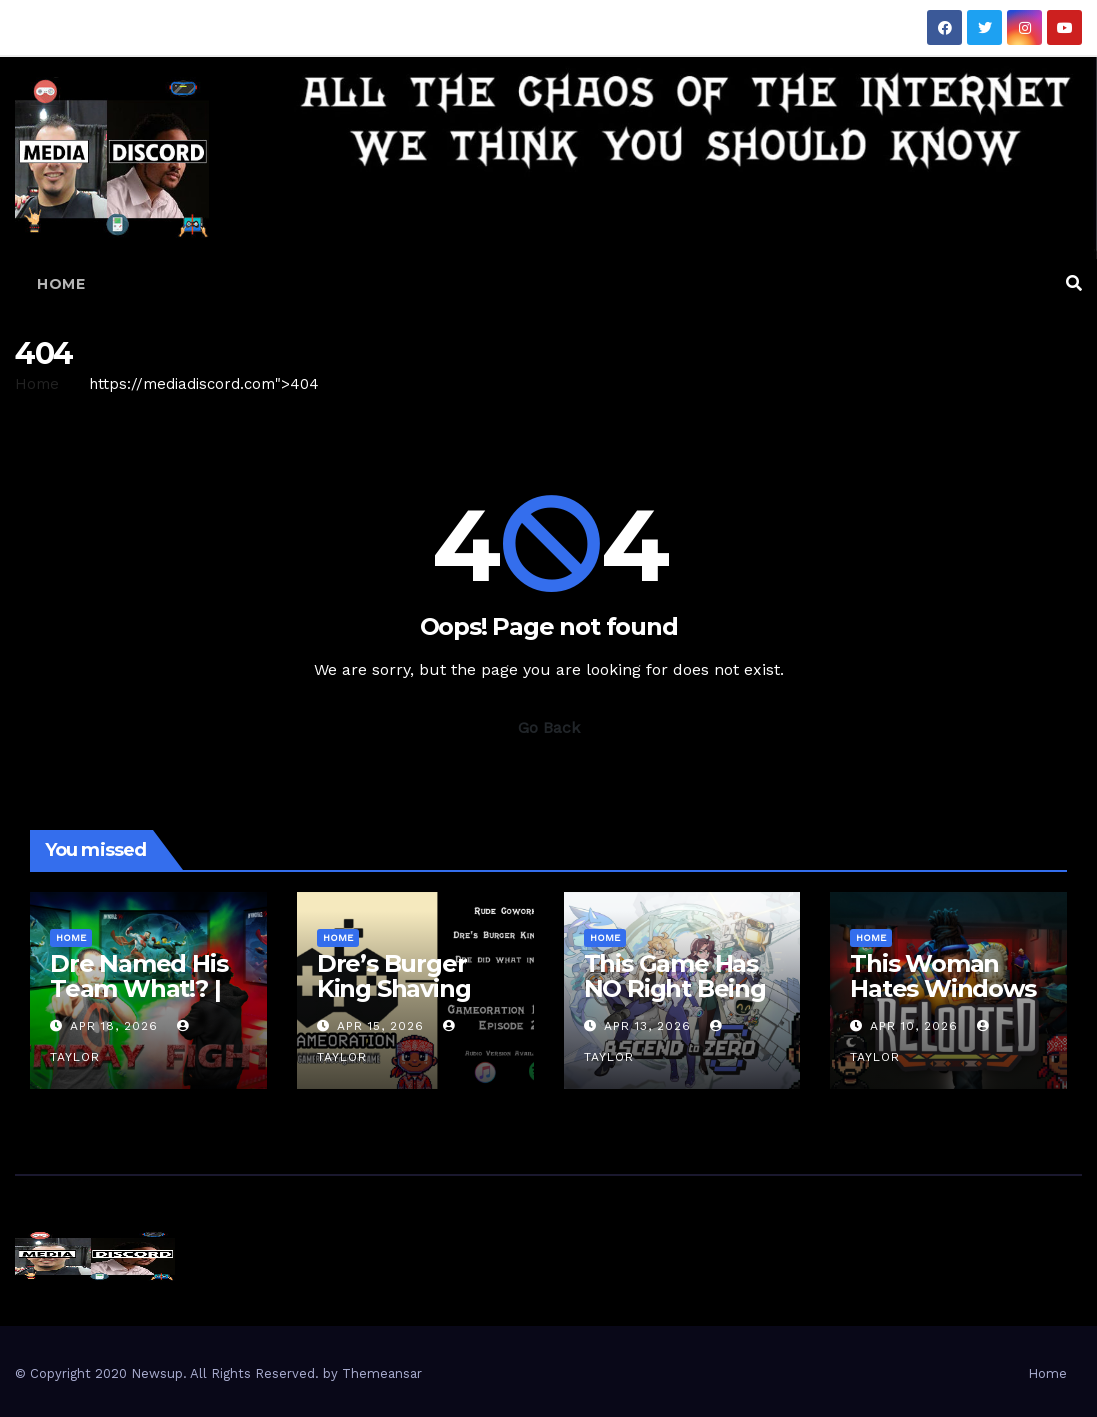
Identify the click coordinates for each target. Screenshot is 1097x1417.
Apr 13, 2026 (647, 1026)
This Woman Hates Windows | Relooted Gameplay (942, 1001)
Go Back (549, 727)
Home (61, 284)
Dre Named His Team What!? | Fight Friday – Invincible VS (138, 1001)
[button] (1074, 283)
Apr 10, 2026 (914, 1026)
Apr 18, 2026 (114, 1026)
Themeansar (382, 1373)
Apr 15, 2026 (380, 1026)
